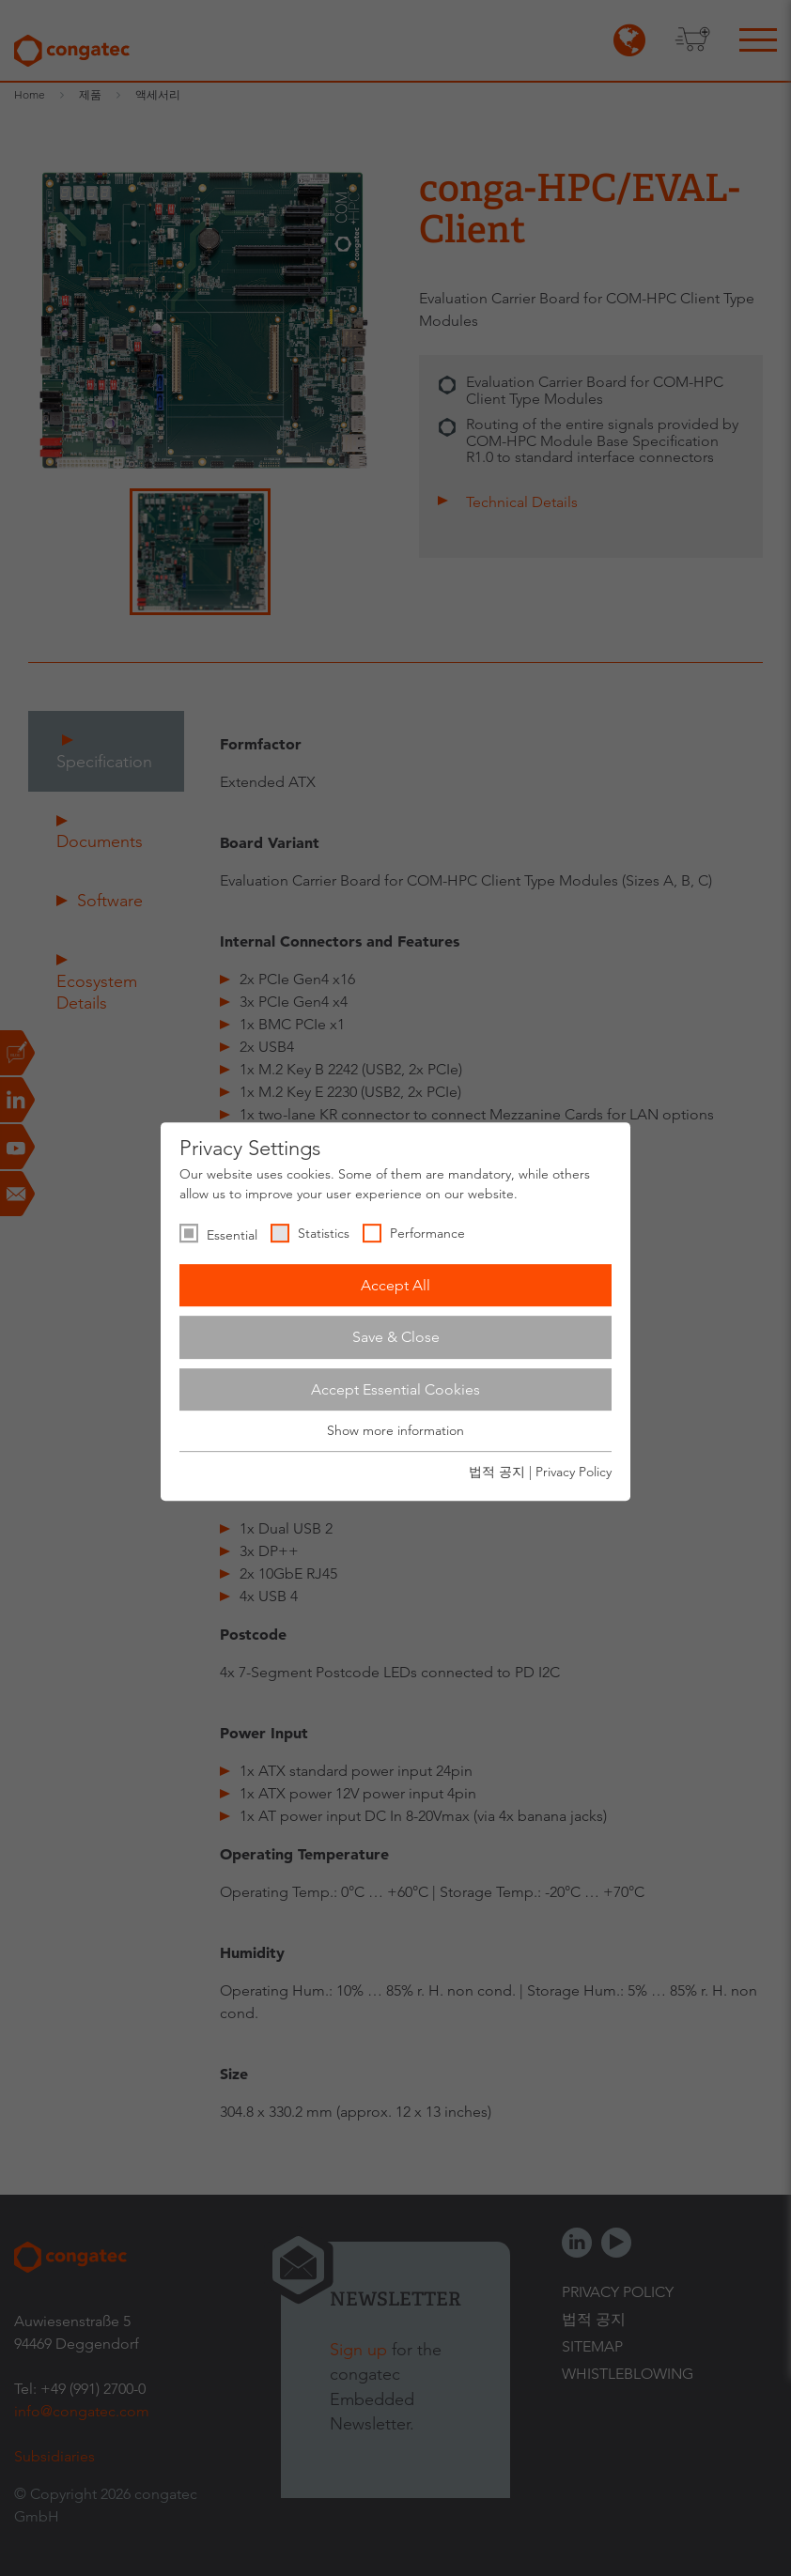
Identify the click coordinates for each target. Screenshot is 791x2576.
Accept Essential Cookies (395, 1389)
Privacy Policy (573, 1471)
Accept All (395, 1285)
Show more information (395, 1431)
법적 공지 (497, 1471)
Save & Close (396, 1337)
